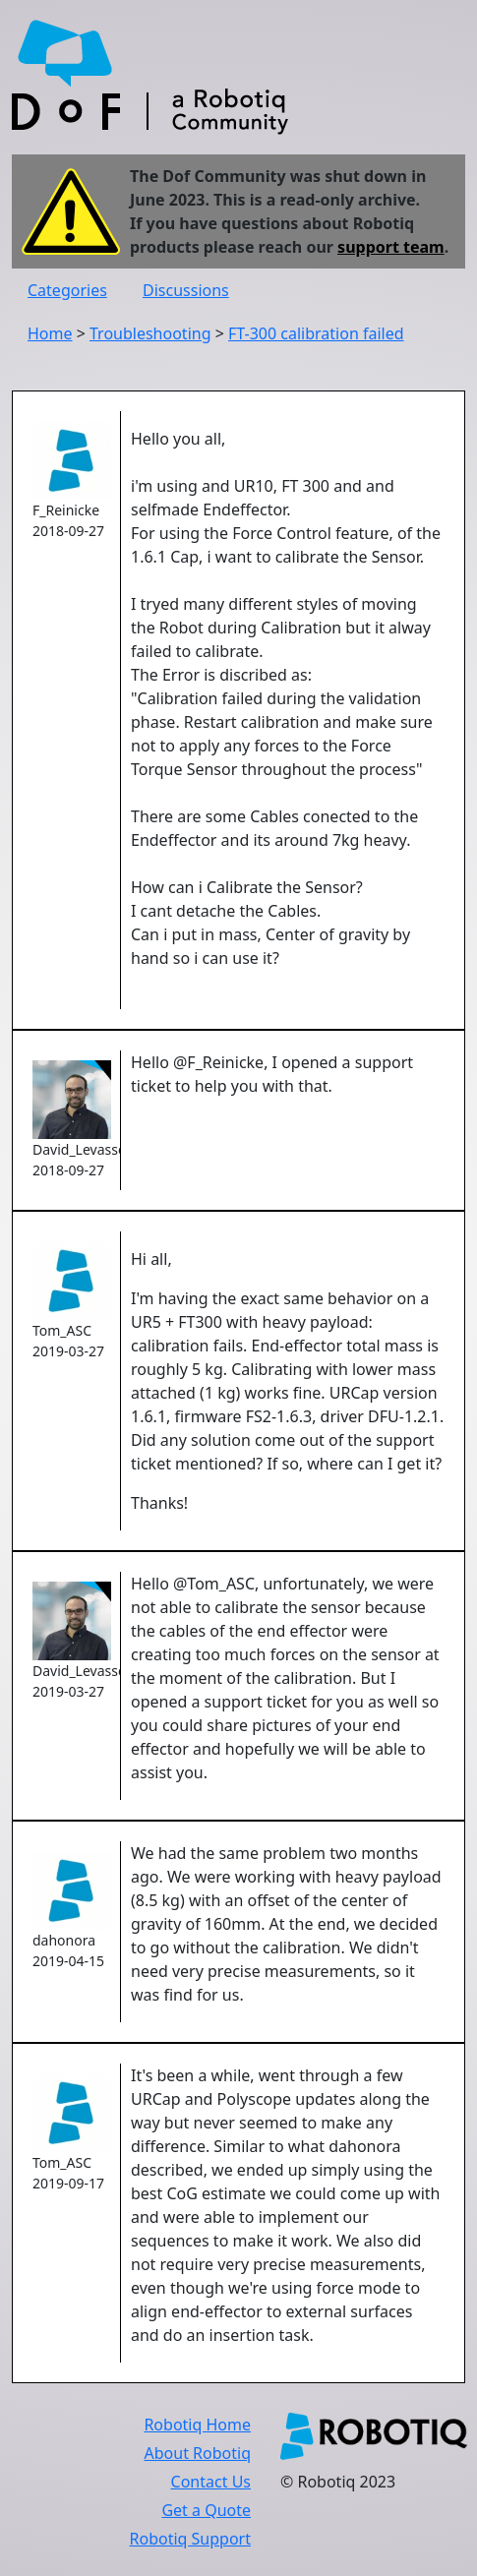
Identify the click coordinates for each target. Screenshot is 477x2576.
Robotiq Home (197, 2424)
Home (50, 333)
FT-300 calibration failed (316, 333)
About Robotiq (198, 2453)
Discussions (186, 290)
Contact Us (211, 2481)
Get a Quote (206, 2510)
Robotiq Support (190, 2538)
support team (391, 247)
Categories (67, 290)
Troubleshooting (150, 333)
